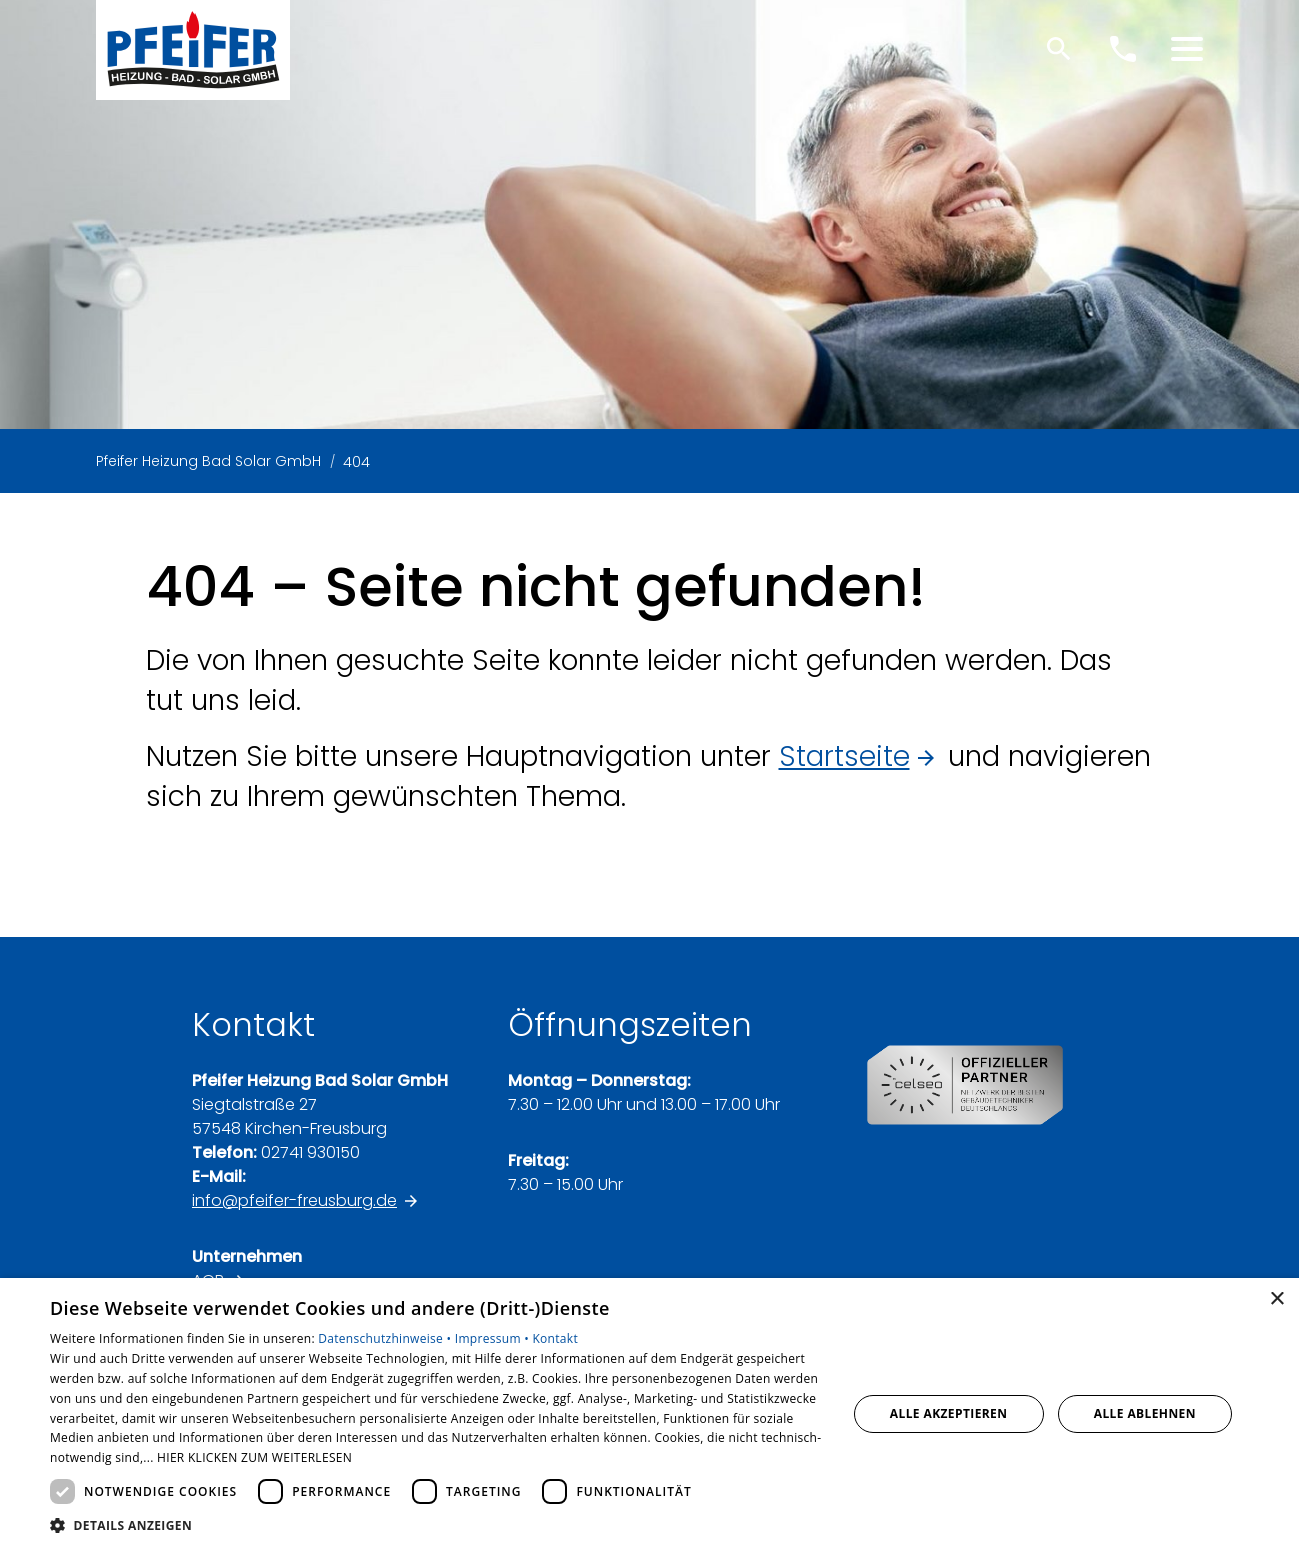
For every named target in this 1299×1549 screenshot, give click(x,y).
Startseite (844, 756)
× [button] (1276, 1299)
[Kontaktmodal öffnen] (1123, 49)
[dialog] (649, 1413)
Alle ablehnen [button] (1145, 1413)
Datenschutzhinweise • (386, 1338)
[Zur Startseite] (193, 50)
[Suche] (1059, 49)
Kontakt (555, 1338)
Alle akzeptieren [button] (949, 1413)
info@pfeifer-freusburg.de (294, 1200)
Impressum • (494, 1338)
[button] (1187, 49)
